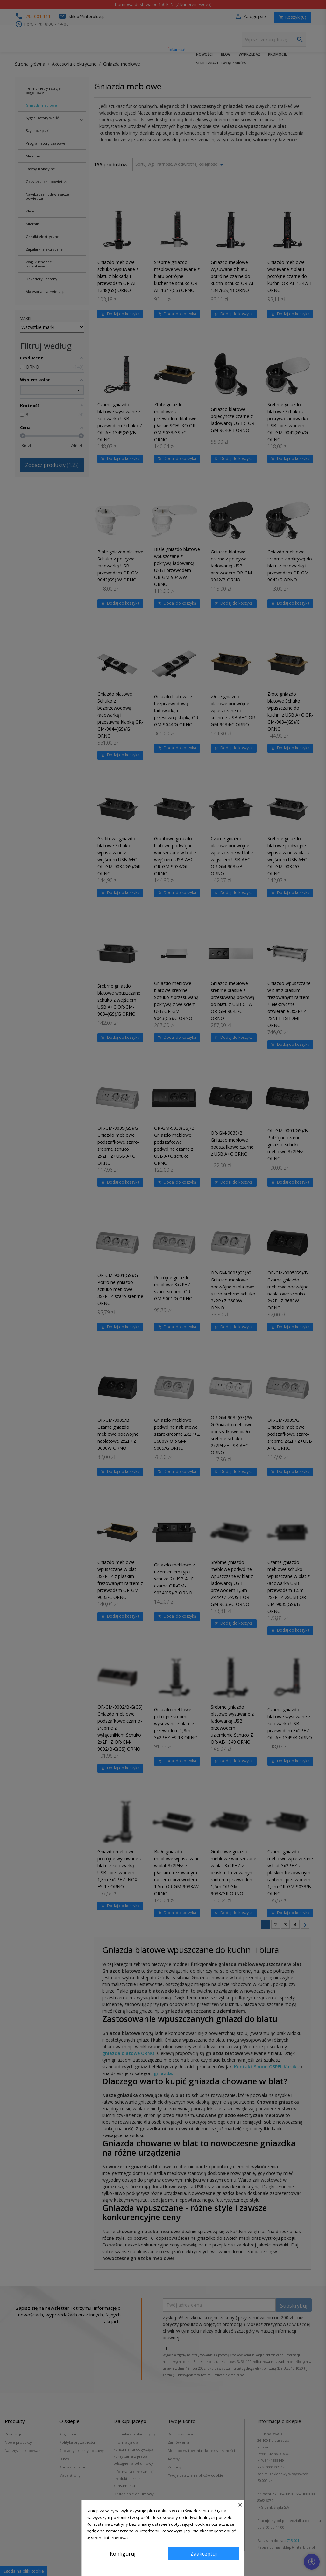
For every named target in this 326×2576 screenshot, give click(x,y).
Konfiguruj (122, 2553)
